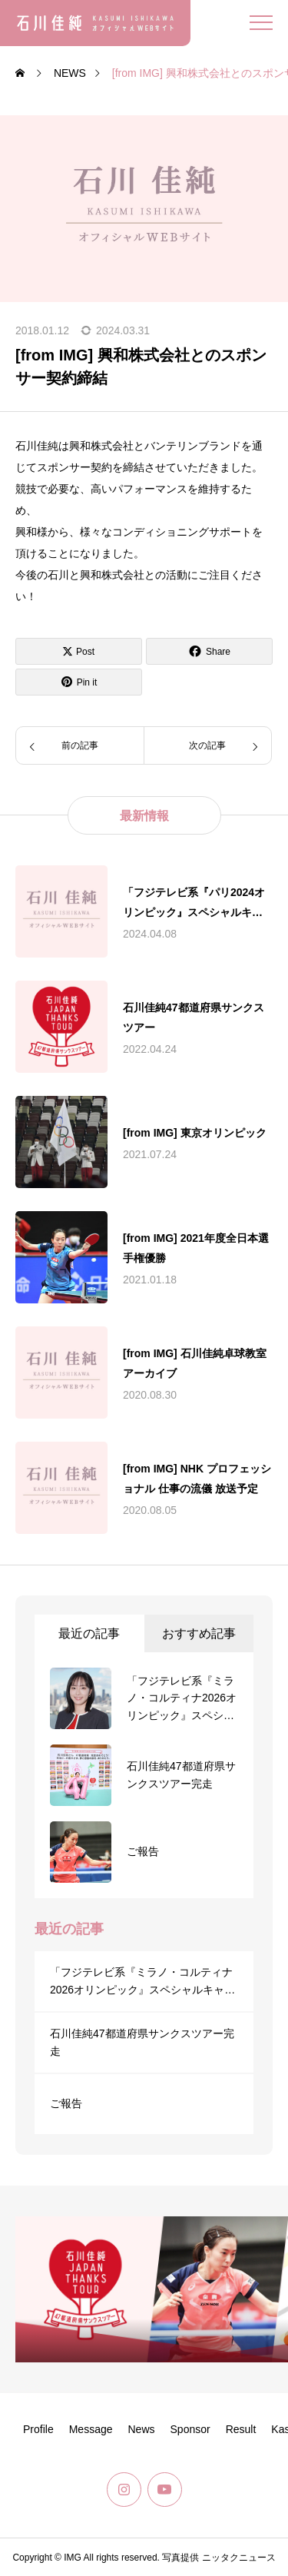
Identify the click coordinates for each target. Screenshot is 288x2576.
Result (241, 2429)
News (141, 2429)
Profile (38, 2429)
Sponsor (190, 2429)
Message (91, 2429)
